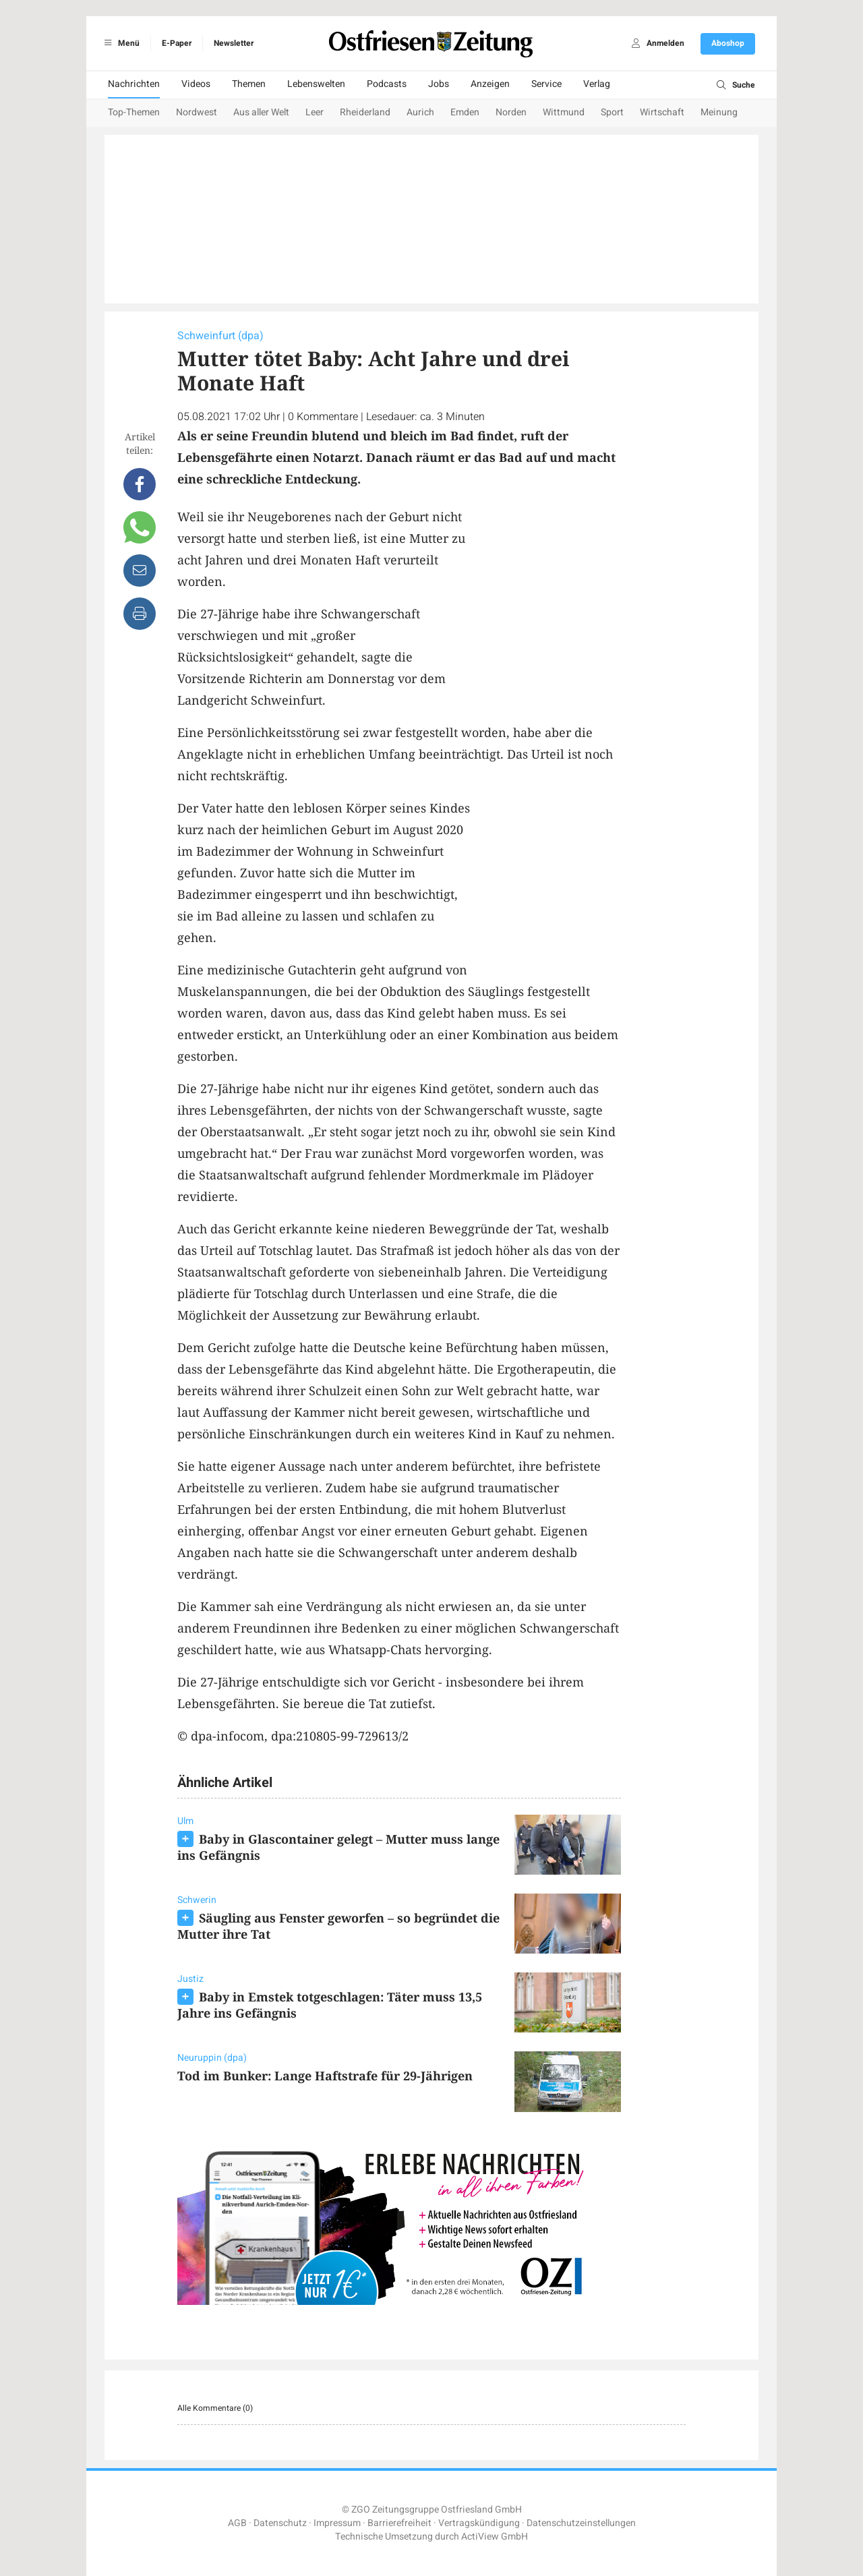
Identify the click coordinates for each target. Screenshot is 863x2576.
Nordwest (196, 112)
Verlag (596, 84)
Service (546, 84)
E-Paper (176, 43)
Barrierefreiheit (399, 2523)
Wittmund (564, 112)
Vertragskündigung (479, 2523)
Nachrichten (134, 84)
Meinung (719, 112)
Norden (511, 112)
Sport (612, 112)
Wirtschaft (662, 112)
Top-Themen (134, 112)
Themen (249, 84)
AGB (237, 2523)
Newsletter (234, 43)
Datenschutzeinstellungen (581, 2523)
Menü (120, 43)
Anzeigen (490, 84)
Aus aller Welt (261, 112)
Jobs (438, 84)
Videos (195, 84)
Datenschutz (280, 2523)
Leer (314, 112)
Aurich (420, 112)
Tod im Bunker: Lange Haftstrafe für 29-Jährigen (325, 2076)
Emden (464, 112)
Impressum (337, 2523)
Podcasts (387, 84)
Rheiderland (365, 112)
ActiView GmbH (494, 2536)
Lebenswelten (316, 84)
